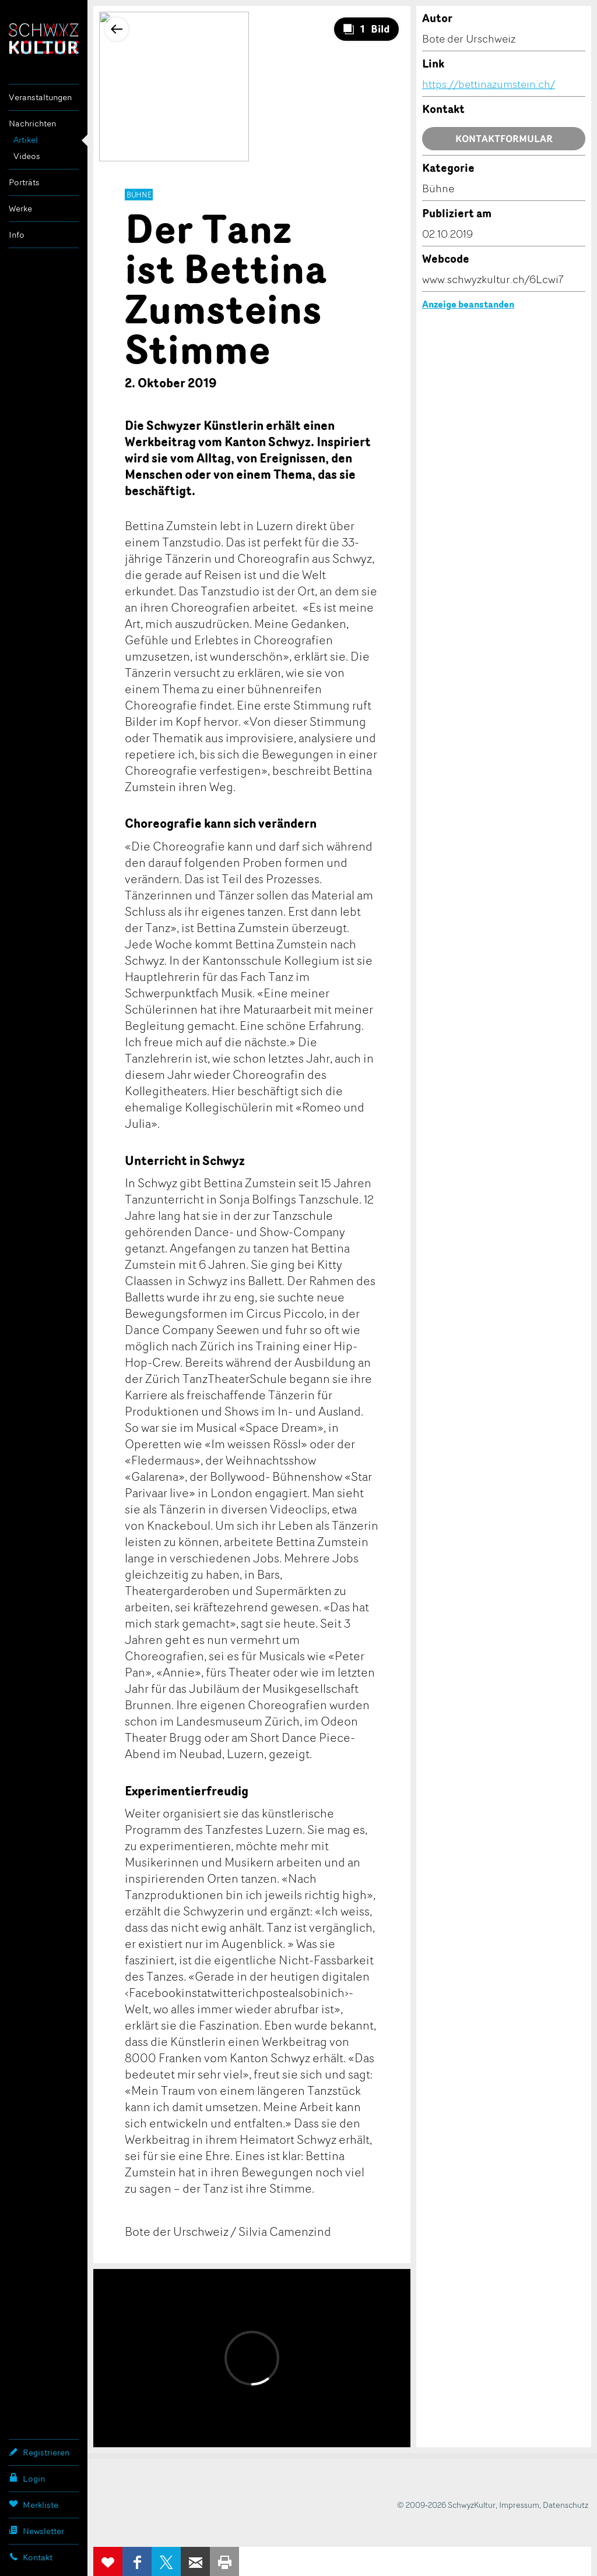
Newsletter (36, 2530)
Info (16, 234)
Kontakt (30, 2556)
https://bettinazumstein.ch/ (488, 83)
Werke (20, 208)
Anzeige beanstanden (468, 304)
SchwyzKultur (44, 39)
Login (27, 2478)
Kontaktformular (504, 139)
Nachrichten (32, 123)
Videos (26, 156)
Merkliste (33, 2504)
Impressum (519, 2504)
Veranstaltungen (40, 97)
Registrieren (39, 2452)
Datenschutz (565, 2504)
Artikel (25, 139)
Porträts (24, 182)
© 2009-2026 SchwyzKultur (446, 2504)
